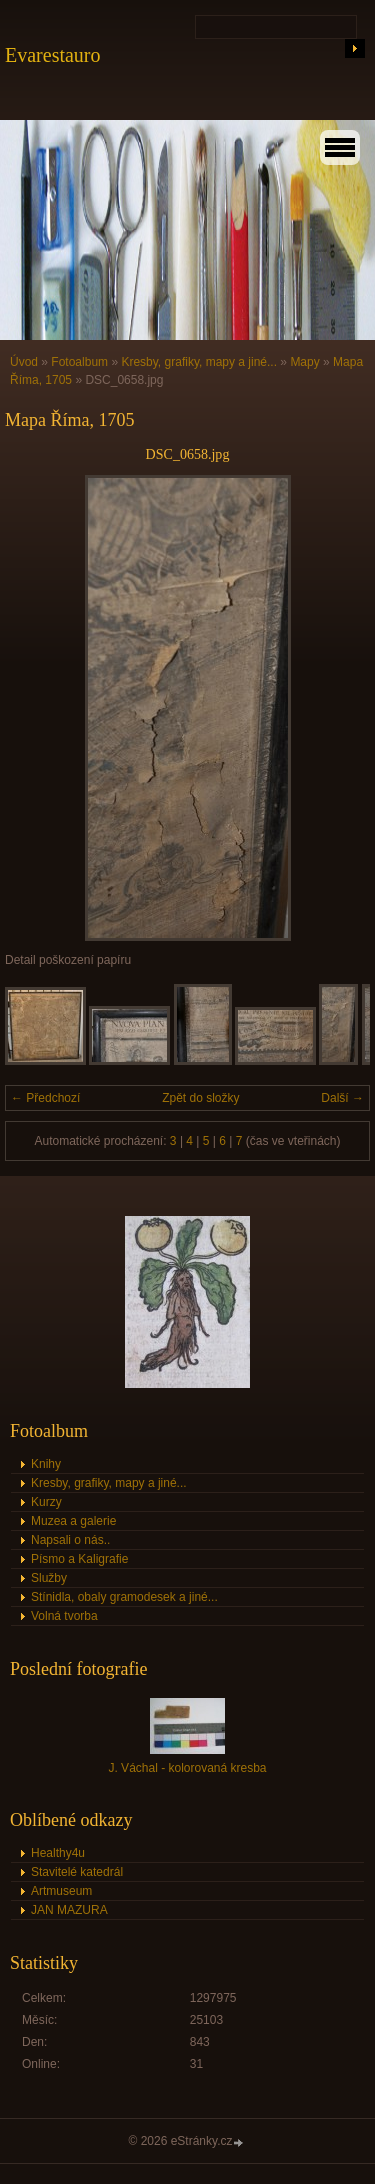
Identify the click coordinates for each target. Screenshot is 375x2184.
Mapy (304, 362)
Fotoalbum (79, 362)
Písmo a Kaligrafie (79, 1559)
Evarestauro (53, 55)
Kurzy (46, 1502)
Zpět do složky (200, 1098)
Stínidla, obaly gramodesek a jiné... (124, 1597)
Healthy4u (58, 1853)
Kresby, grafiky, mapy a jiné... (199, 362)
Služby (49, 1578)
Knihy (46, 1464)
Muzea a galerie (73, 1521)
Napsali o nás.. (70, 1540)
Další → (342, 1098)
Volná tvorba (64, 1616)
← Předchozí (45, 1098)
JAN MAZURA (69, 1910)
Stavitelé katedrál (77, 1872)
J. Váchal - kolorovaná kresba (187, 1768)
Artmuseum (61, 1891)
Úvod (24, 362)
